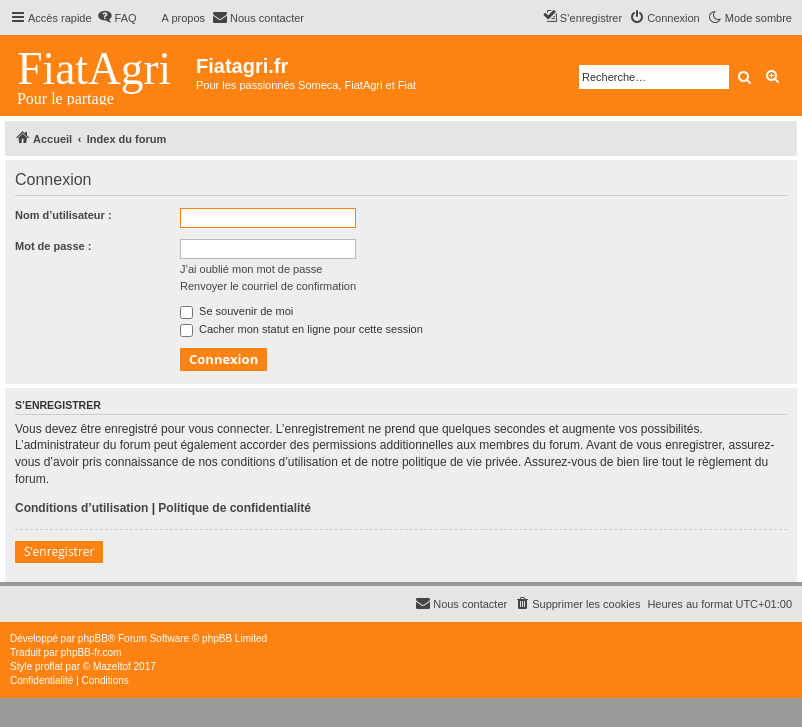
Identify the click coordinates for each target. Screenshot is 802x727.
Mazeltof (112, 666)
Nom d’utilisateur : (63, 215)
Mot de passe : (53, 246)
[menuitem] (117, 18)
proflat (49, 666)
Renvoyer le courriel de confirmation (268, 286)
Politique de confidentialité (234, 508)
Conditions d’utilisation (81, 508)
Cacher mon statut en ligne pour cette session (301, 329)
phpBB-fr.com (91, 652)
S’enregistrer (59, 551)
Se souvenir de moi (236, 311)
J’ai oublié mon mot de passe (251, 269)
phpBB (93, 638)
